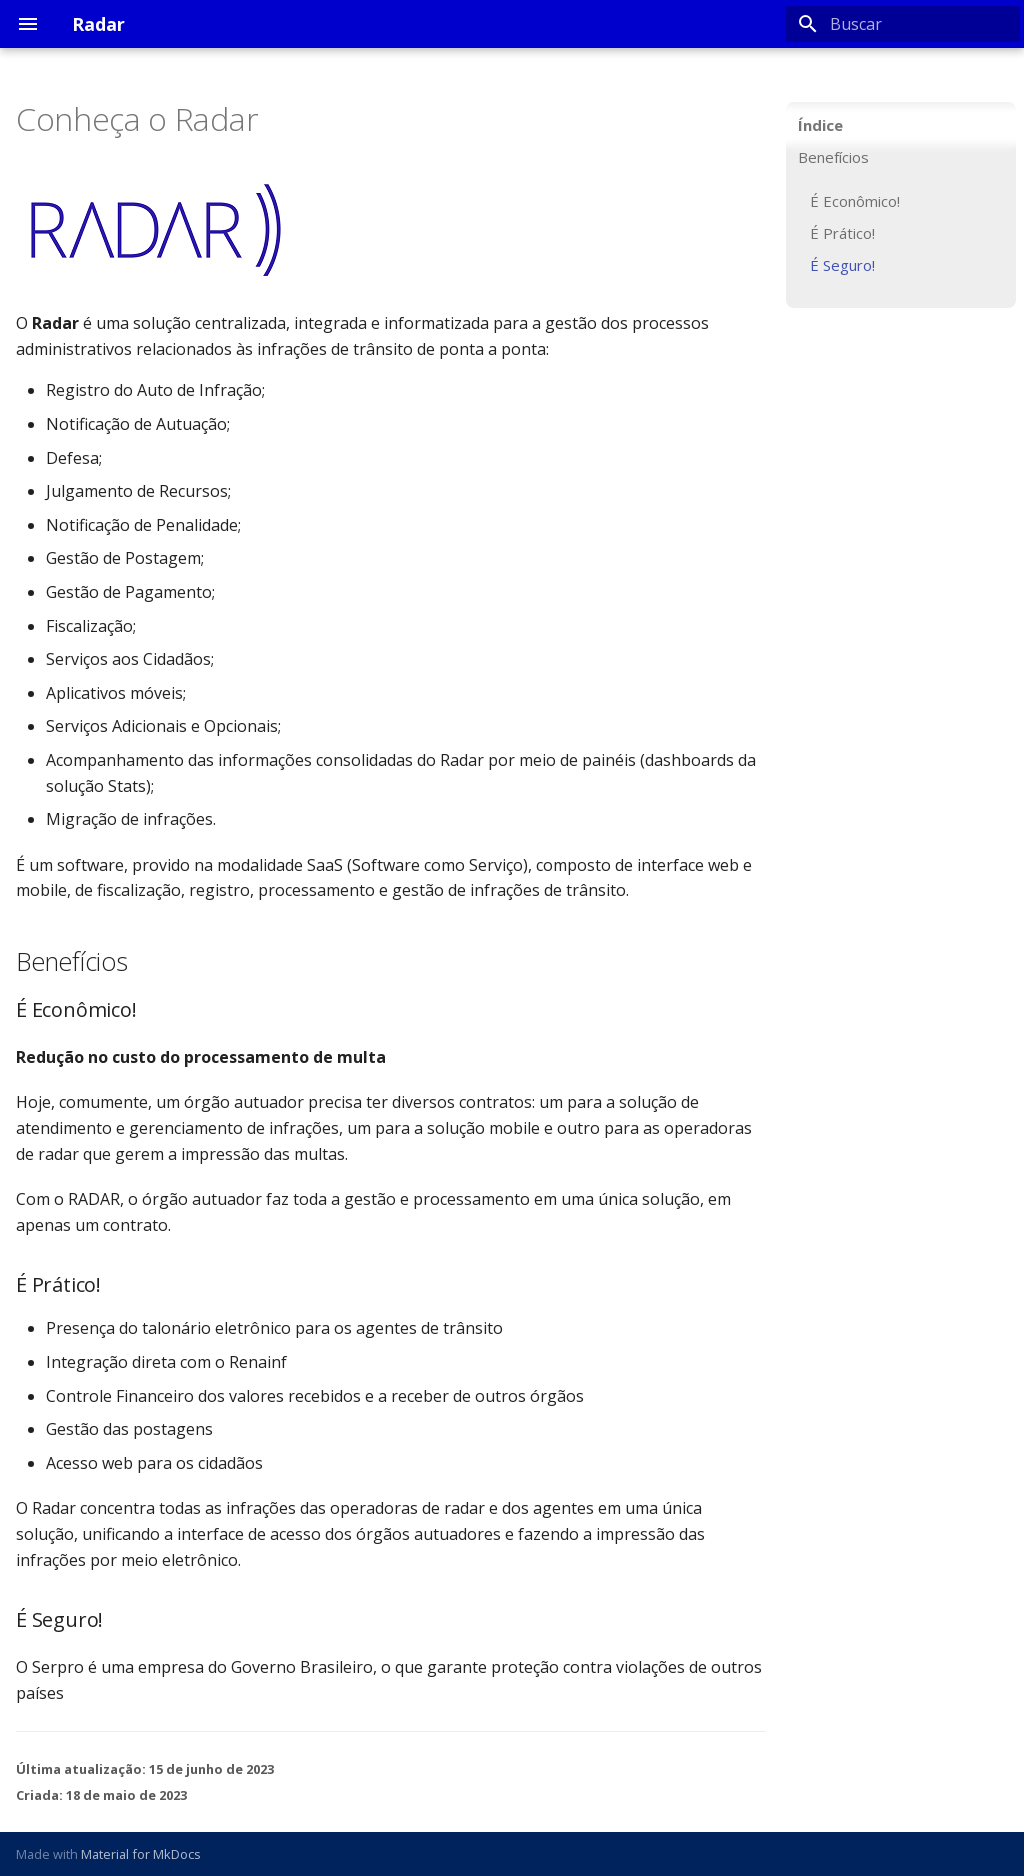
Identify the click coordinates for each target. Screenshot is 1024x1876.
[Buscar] (903, 24)
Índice (820, 125)
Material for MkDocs (141, 1854)
